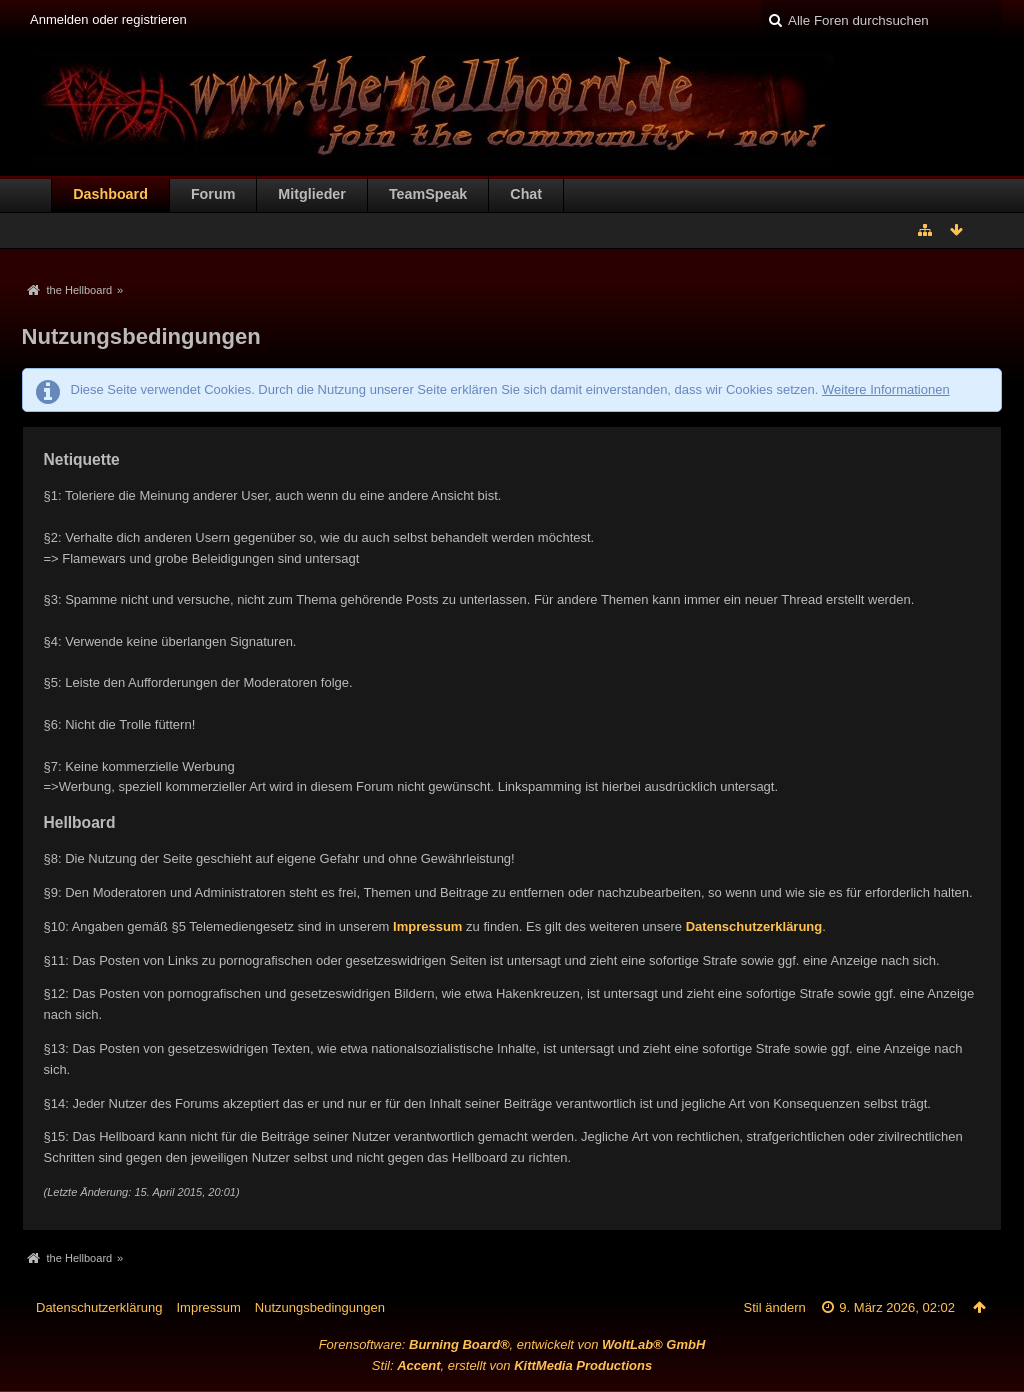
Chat (526, 194)
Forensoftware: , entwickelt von (512, 1344)
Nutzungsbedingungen (320, 1307)
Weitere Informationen (886, 389)
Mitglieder (312, 194)
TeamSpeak (428, 194)
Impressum (427, 926)
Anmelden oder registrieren (108, 19)
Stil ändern (775, 1307)
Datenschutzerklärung (754, 926)
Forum (213, 194)
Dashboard (110, 194)
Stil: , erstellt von (512, 1365)
